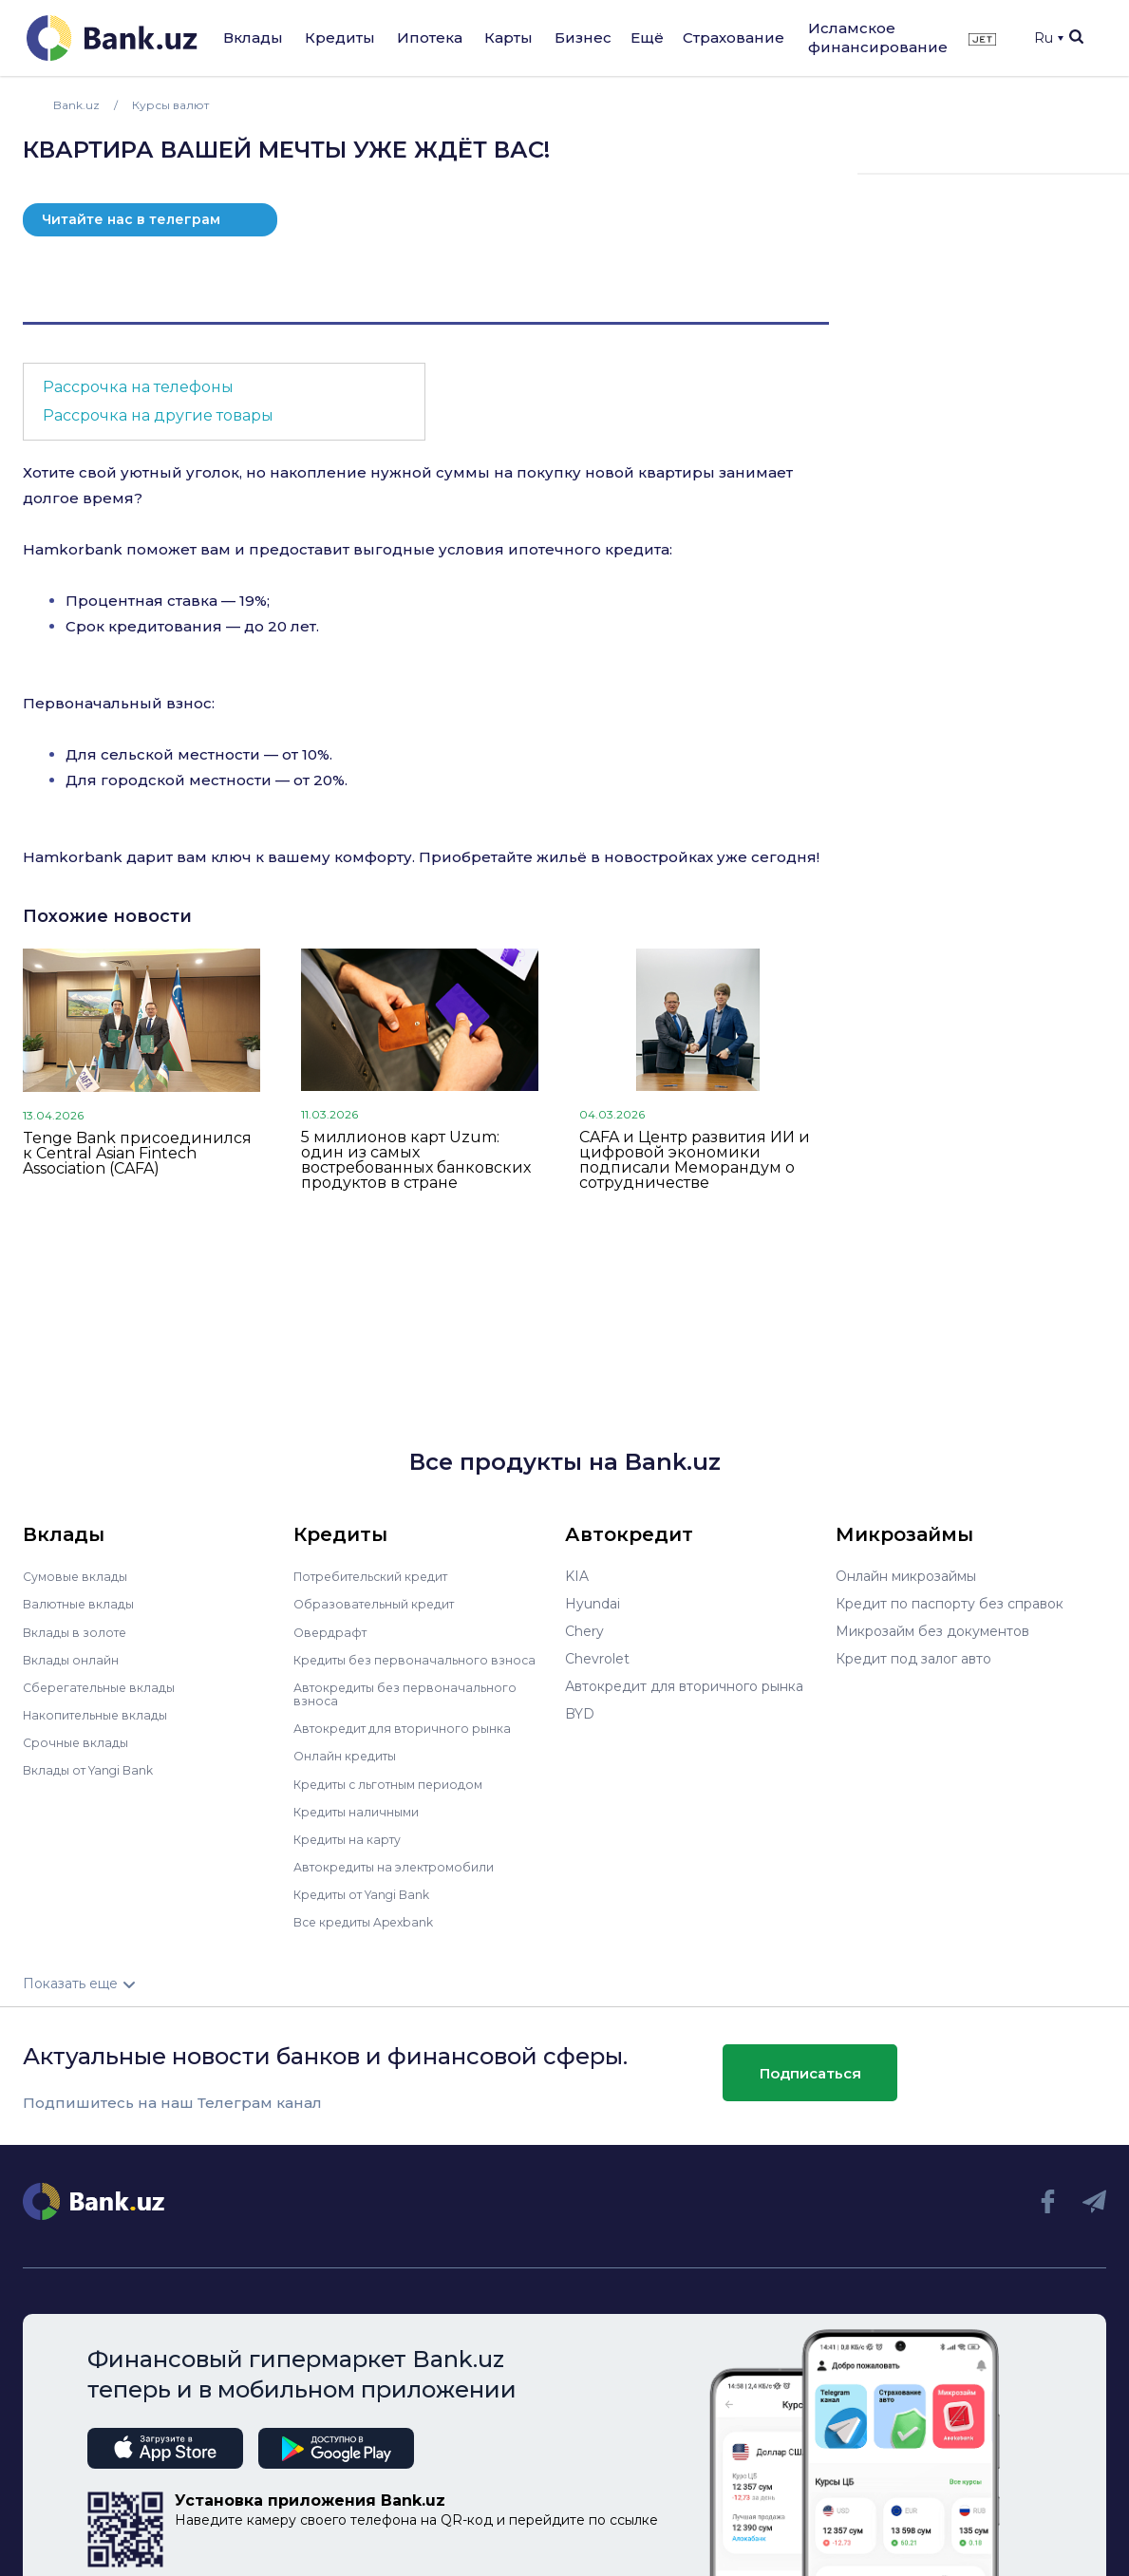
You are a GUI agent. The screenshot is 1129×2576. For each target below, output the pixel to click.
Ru (1048, 38)
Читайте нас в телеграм (131, 219)
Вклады (253, 37)
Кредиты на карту (354, 1850)
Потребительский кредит (381, 1576)
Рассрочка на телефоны (138, 387)
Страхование (733, 37)
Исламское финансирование (878, 37)
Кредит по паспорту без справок (949, 1603)
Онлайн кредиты (350, 1768)
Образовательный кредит (381, 1603)
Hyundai (592, 1603)
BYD (579, 1713)
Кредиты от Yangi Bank (372, 1905)
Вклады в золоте (80, 1631)
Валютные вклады (84, 1603)
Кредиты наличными (363, 1823)
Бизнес (583, 37)
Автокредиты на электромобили (404, 1878)
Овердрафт (332, 1631)
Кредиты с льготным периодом (399, 1795)
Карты (508, 37)
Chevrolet (597, 1658)
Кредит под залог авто (913, 1658)
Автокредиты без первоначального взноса (414, 1706)
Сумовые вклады (80, 1576)
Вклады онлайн (75, 1658)
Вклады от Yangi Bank (97, 1768)
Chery (584, 1631)
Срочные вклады (80, 1741)
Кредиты (340, 37)
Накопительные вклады (103, 1713)
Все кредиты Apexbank (372, 1933)
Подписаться (810, 2085)
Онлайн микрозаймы (906, 1576)
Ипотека (429, 37)
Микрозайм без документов (932, 1631)
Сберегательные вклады (106, 1686)
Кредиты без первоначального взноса (399, 1665)
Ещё (647, 37)
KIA (577, 1576)
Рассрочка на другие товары (158, 415)
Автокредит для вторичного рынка (412, 1740)
